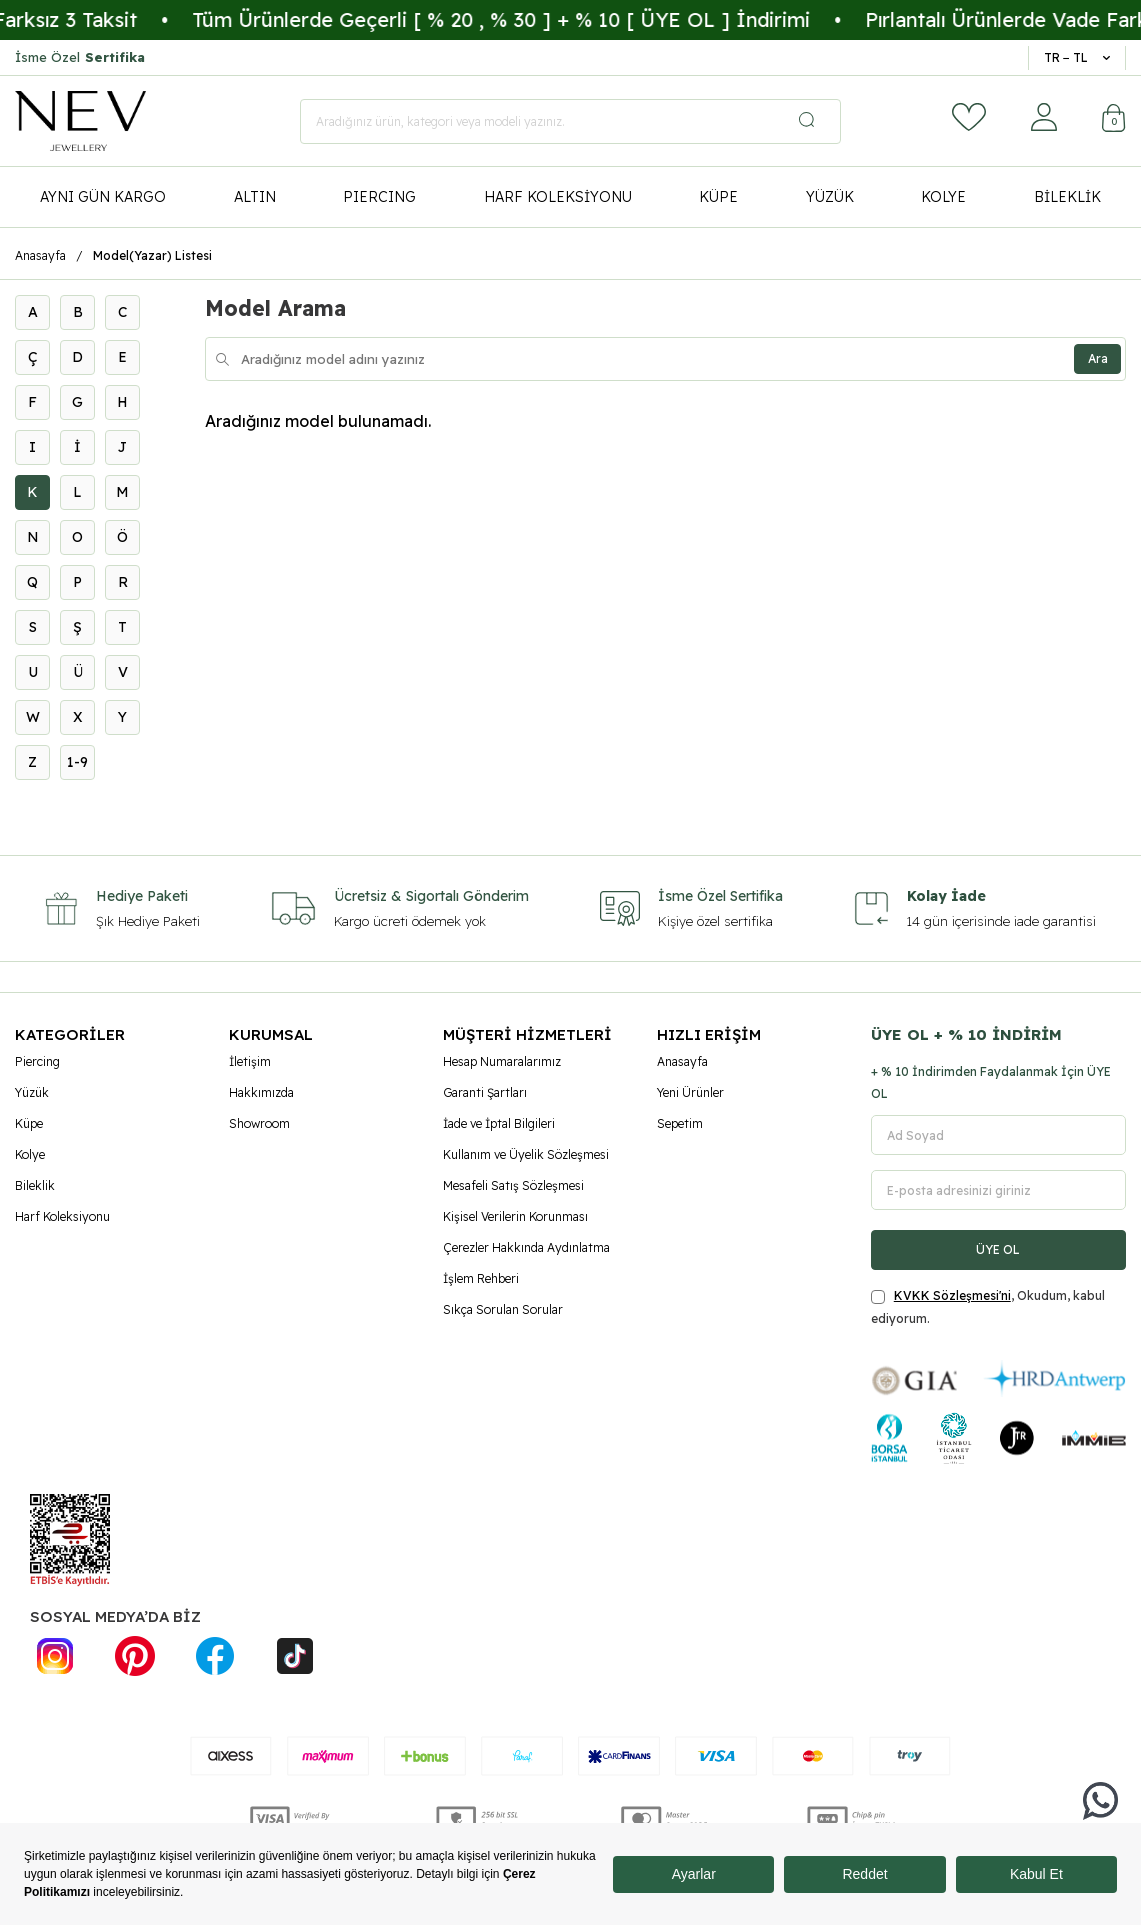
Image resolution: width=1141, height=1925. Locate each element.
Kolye (30, 1154)
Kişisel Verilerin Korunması (515, 1216)
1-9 (77, 762)
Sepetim (680, 1123)
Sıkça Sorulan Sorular (503, 1309)
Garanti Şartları (485, 1092)
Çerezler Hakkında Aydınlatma (526, 1247)
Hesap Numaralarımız (502, 1061)
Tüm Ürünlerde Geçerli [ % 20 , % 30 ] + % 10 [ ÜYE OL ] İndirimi (546, 19)
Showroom (259, 1123)
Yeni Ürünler (690, 1092)
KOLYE (943, 197)
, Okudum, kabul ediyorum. (988, 1306)
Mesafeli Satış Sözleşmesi (513, 1185)
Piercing (37, 1061)
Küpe (29, 1123)
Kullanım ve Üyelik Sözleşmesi (526, 1154)
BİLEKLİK (1067, 197)
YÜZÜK (830, 197)
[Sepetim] (1114, 120)
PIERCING (379, 197)
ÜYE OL (998, 1249)
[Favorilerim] (969, 117)
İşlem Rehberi (481, 1278)
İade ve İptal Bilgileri (499, 1123)
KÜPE (718, 197)
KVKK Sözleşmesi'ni (952, 1295)
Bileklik (35, 1185)
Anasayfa (40, 255)
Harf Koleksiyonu (62, 1216)
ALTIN (255, 197)
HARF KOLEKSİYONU (558, 197)
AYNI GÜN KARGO (103, 197)
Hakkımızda (261, 1092)
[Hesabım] (1044, 117)
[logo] (80, 121)
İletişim (250, 1061)
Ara (1095, 358)
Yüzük (32, 1092)
